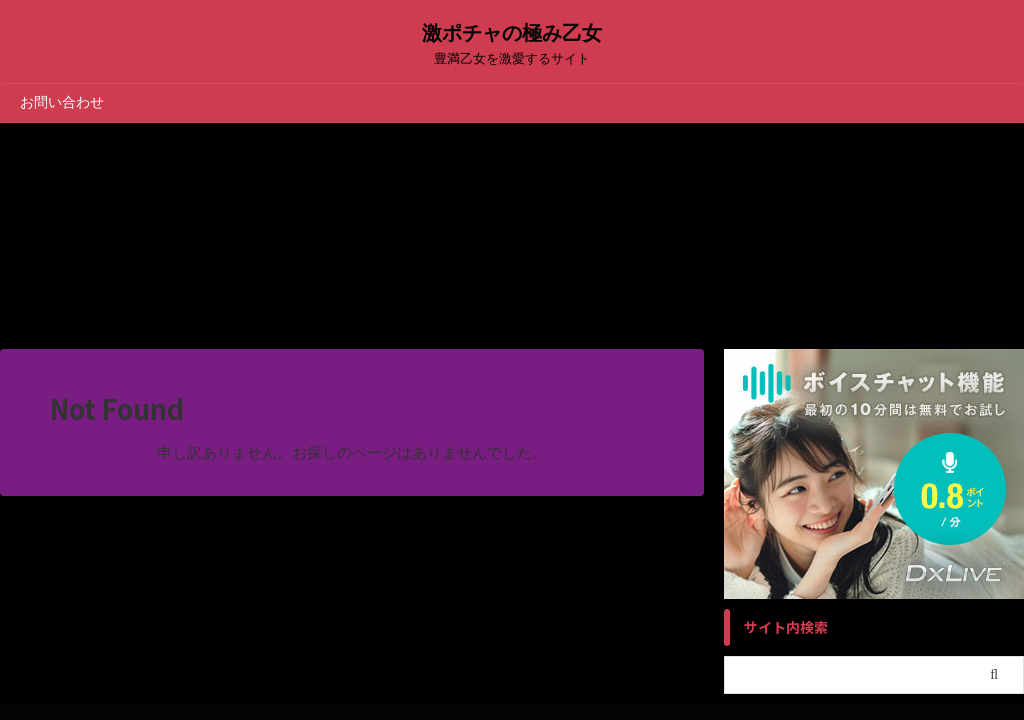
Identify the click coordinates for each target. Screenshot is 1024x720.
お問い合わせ (62, 102)
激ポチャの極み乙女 (512, 33)
